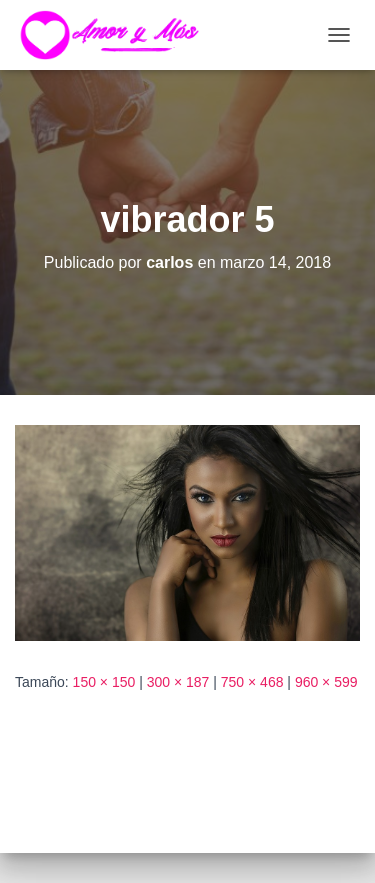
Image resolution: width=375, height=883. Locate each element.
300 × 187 (178, 682)
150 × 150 (104, 682)
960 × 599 (326, 682)
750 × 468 (252, 682)
